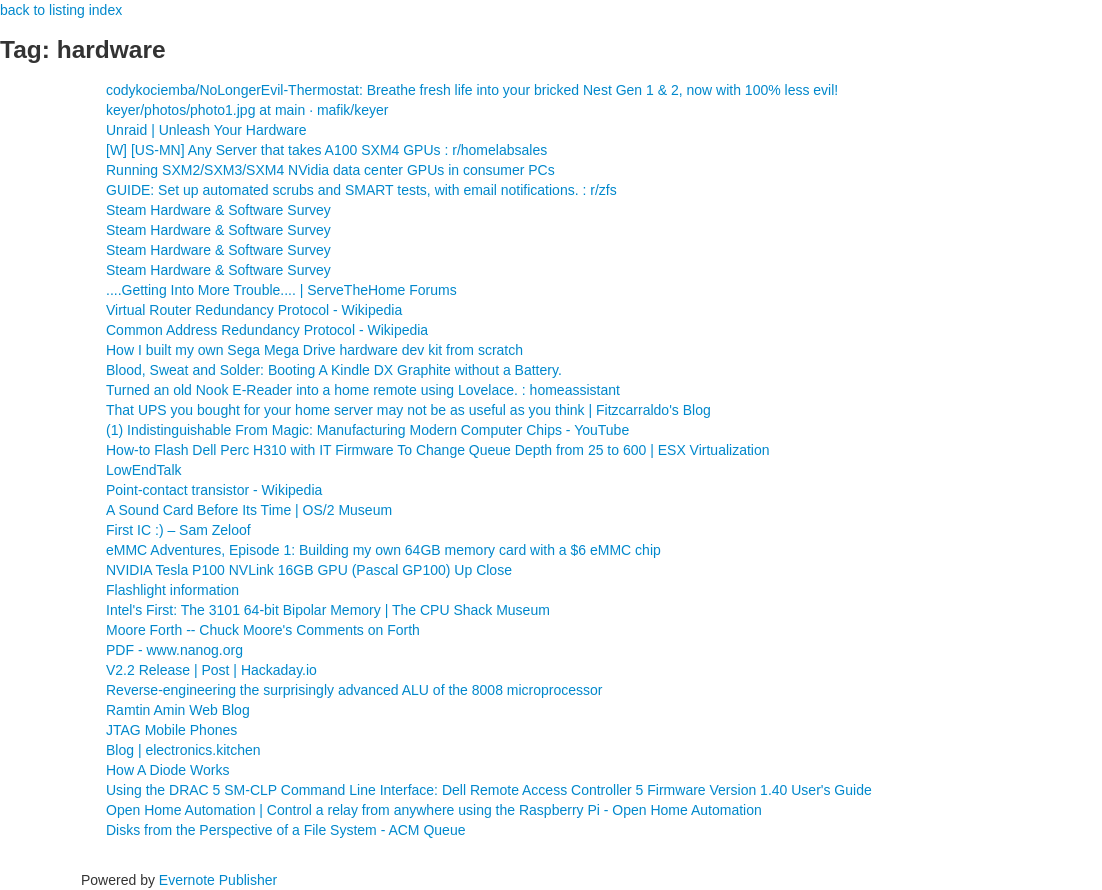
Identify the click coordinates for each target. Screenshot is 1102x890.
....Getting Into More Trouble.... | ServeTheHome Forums (281, 290)
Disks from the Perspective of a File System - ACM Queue (285, 830)
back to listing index (61, 10)
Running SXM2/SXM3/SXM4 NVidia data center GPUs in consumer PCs (330, 170)
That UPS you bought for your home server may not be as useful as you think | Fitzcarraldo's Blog (408, 410)
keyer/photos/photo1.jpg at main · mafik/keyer (247, 110)
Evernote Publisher (218, 880)
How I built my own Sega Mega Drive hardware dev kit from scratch (314, 350)
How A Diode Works (167, 770)
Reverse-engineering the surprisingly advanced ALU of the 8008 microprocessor (354, 690)
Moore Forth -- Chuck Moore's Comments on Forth (263, 630)
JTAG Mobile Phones (171, 730)
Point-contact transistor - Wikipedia (214, 490)
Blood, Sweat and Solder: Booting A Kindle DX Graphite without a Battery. (334, 370)
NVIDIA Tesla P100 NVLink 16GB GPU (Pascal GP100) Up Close (309, 570)
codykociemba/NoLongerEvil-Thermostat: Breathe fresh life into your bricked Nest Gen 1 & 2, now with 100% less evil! (472, 90)
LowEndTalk (144, 470)
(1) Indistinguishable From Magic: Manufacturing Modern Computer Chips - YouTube (367, 430)
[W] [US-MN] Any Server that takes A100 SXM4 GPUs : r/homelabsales (326, 150)
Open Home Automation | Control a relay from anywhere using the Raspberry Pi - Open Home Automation (434, 810)
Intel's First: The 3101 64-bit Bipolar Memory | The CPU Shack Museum (328, 610)
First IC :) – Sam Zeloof (178, 530)
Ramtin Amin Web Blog (178, 710)
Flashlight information (172, 590)
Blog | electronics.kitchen (183, 750)
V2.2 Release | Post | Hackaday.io (211, 670)
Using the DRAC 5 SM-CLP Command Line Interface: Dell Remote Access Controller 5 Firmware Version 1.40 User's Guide (489, 790)
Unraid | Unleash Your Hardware (206, 130)
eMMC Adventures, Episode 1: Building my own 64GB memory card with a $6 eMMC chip (383, 550)
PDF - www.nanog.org (174, 650)
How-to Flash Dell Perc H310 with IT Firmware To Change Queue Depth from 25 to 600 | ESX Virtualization (438, 450)
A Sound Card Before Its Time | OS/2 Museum (249, 510)
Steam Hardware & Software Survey (218, 210)
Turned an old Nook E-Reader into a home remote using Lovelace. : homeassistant (363, 390)
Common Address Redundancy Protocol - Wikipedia (267, 330)
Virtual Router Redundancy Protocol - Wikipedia (254, 310)
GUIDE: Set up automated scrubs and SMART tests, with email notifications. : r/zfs (361, 190)
